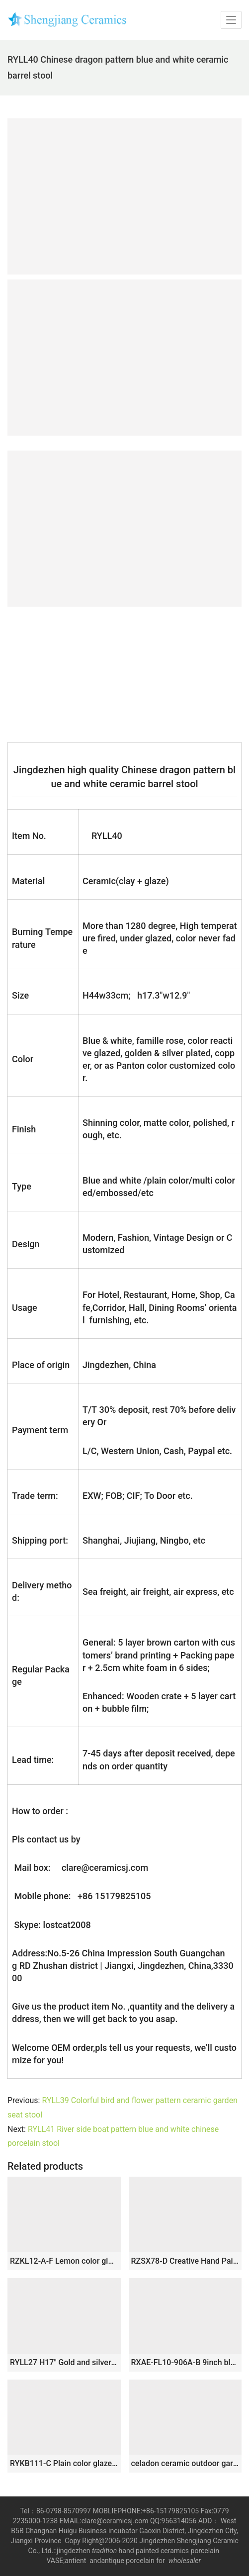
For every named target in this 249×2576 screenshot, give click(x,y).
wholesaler (185, 2561)
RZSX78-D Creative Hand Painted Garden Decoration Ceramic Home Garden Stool (185, 2261)
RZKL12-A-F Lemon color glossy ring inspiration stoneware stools (64, 2261)
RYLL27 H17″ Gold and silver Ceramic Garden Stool (64, 2362)
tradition (104, 2551)
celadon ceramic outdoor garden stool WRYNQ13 (185, 2463)
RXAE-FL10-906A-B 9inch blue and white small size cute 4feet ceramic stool (185, 2362)
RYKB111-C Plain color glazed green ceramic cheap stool (64, 2463)
